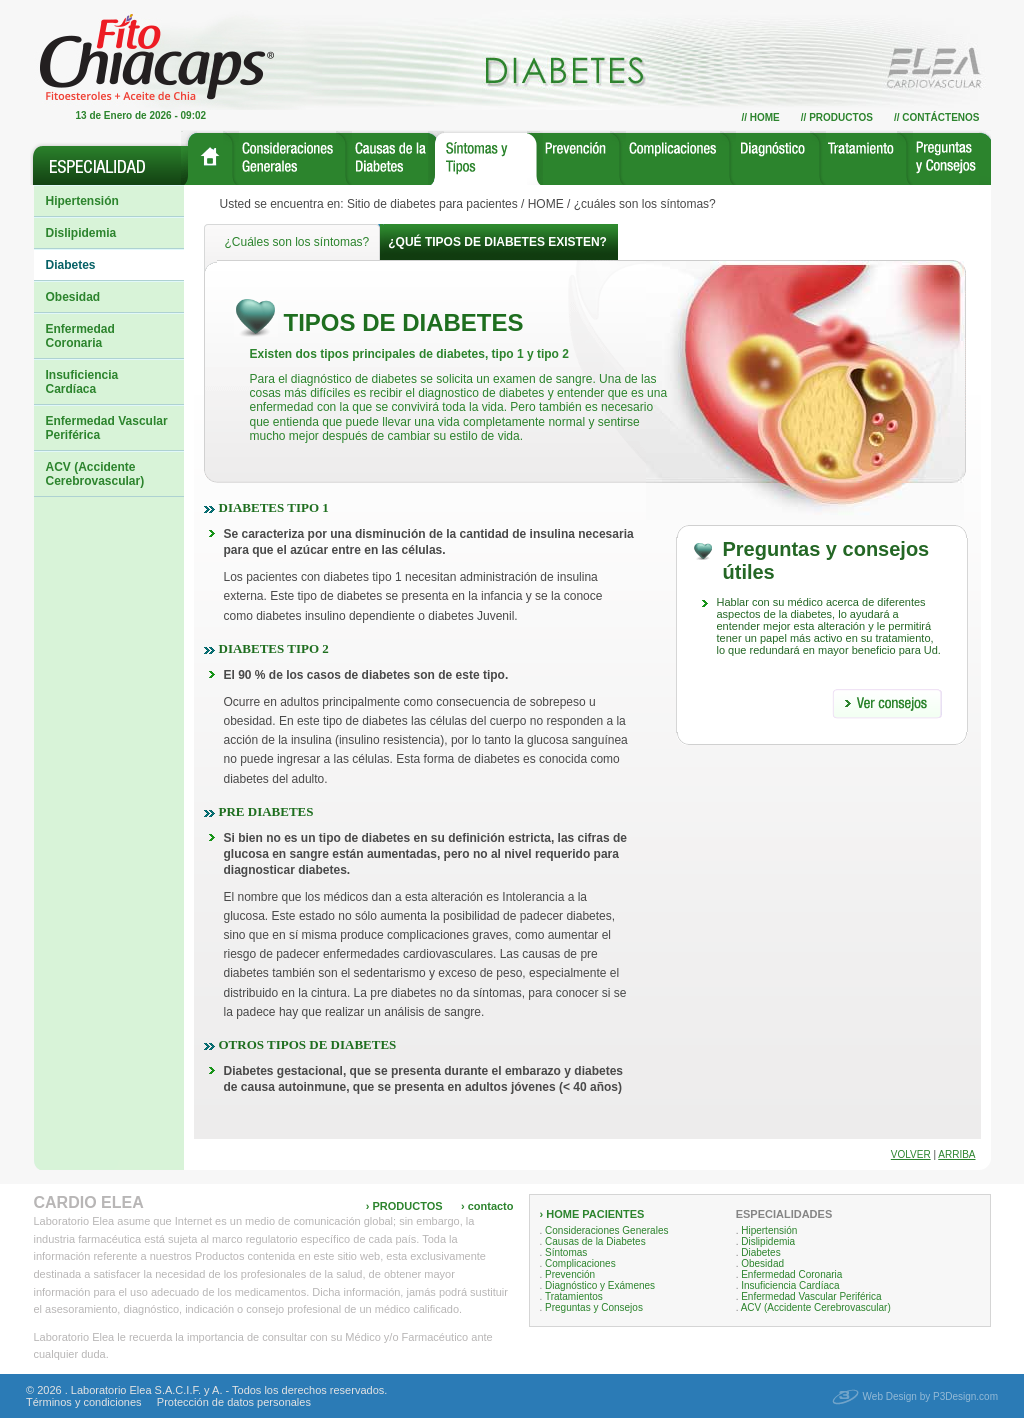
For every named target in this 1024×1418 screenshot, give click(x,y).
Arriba (956, 1154)
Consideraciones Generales (606, 1230)
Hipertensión (82, 201)
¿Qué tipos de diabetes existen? (497, 242)
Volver (911, 1154)
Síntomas (566, 1252)
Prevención (570, 1274)
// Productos (837, 117)
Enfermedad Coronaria (80, 336)
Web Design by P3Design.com (930, 1396)
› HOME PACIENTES (592, 1214)
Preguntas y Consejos (594, 1307)
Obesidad (73, 297)
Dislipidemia (81, 233)
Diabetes (71, 265)
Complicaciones (580, 1263)
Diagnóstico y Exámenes (600, 1285)
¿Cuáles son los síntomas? (297, 242)
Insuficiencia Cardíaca (82, 382)
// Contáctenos (937, 117)
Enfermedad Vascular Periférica (107, 428)
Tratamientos (574, 1296)
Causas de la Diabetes (595, 1241)
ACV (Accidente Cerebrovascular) (95, 474)
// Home (760, 117)
